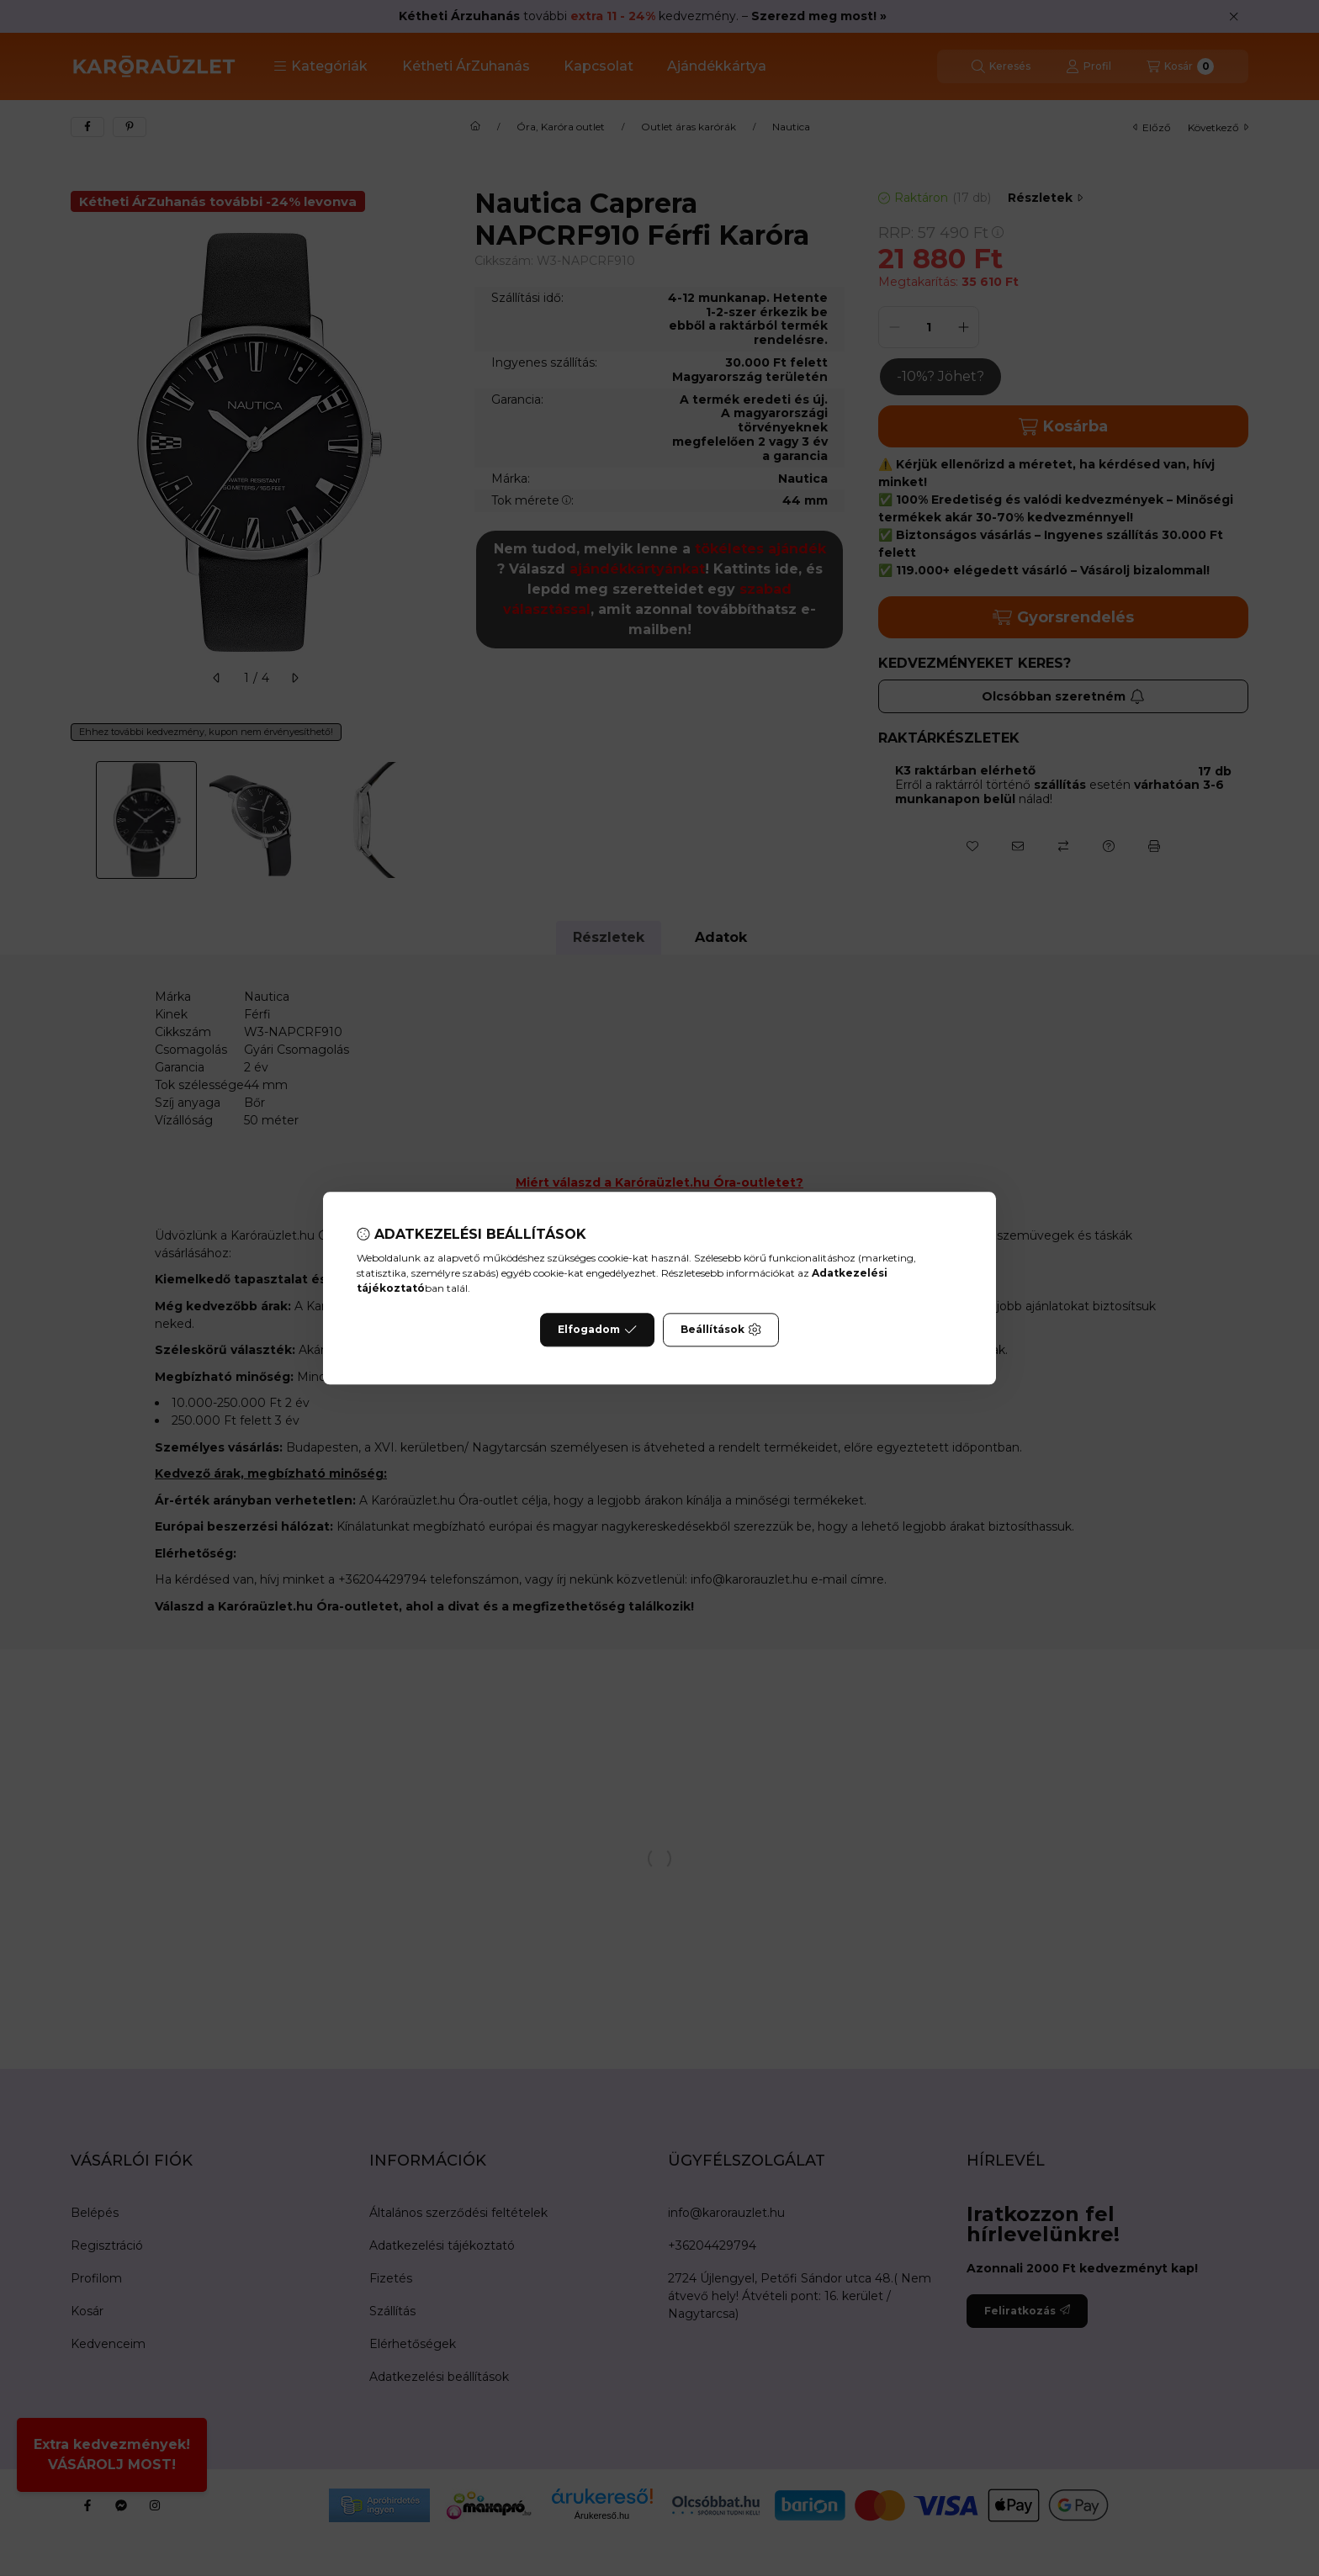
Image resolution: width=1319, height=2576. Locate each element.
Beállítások (721, 1329)
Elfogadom (597, 1329)
